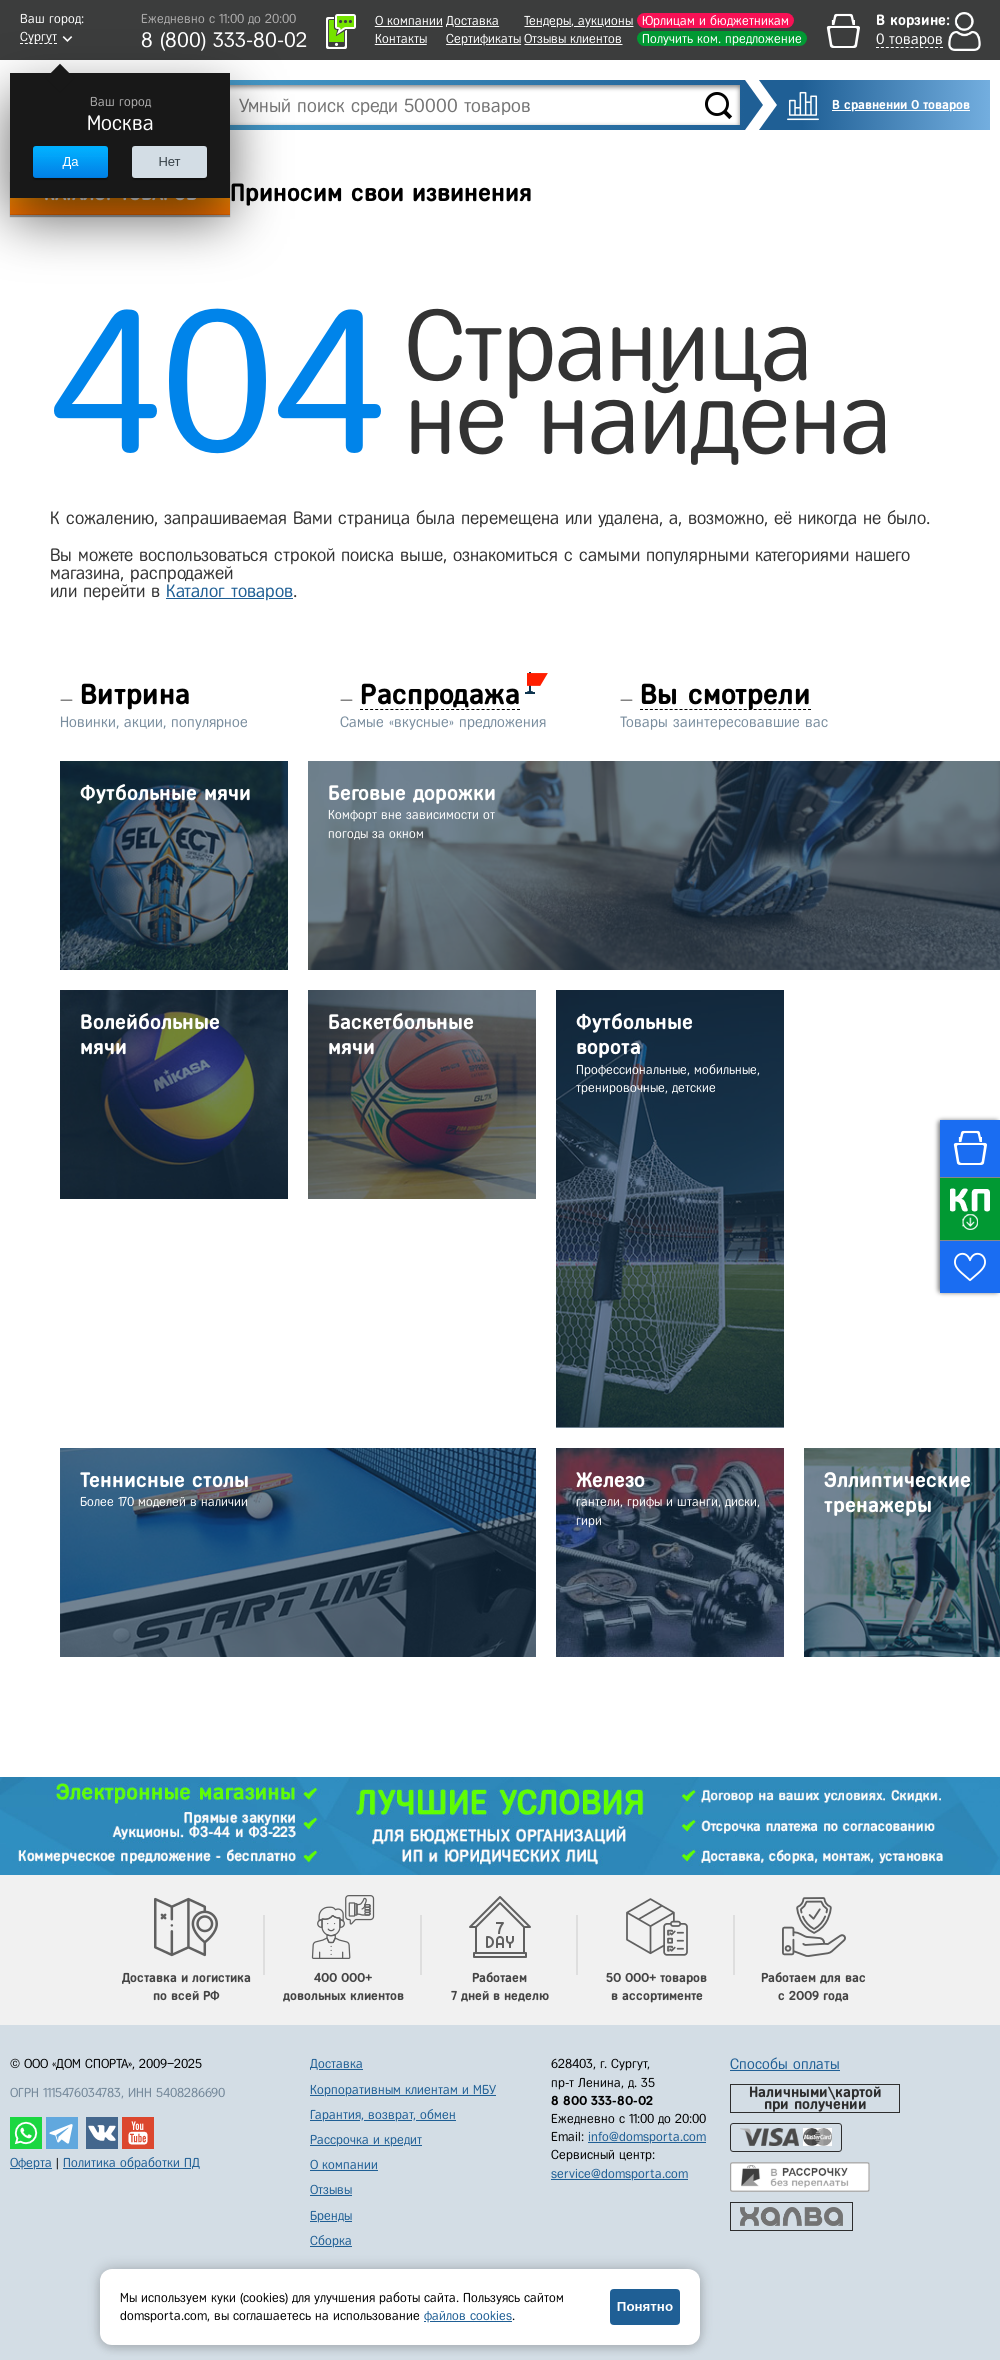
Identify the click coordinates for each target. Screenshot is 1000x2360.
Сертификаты (483, 38)
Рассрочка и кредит (366, 2139)
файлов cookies (468, 2315)
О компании (409, 20)
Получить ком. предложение (722, 38)
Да (70, 161)
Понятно (645, 2306)
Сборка (331, 2240)
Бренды (331, 2215)
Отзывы (331, 2189)
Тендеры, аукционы (578, 20)
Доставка (472, 20)
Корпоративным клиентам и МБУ (403, 2089)
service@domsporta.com (619, 2173)
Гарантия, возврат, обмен (383, 2114)
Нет (169, 161)
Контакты (401, 38)
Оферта (31, 2162)
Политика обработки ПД (131, 2162)
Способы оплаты (785, 2064)
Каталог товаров (229, 591)
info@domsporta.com (647, 2136)
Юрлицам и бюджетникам (715, 20)
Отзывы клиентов (573, 38)
